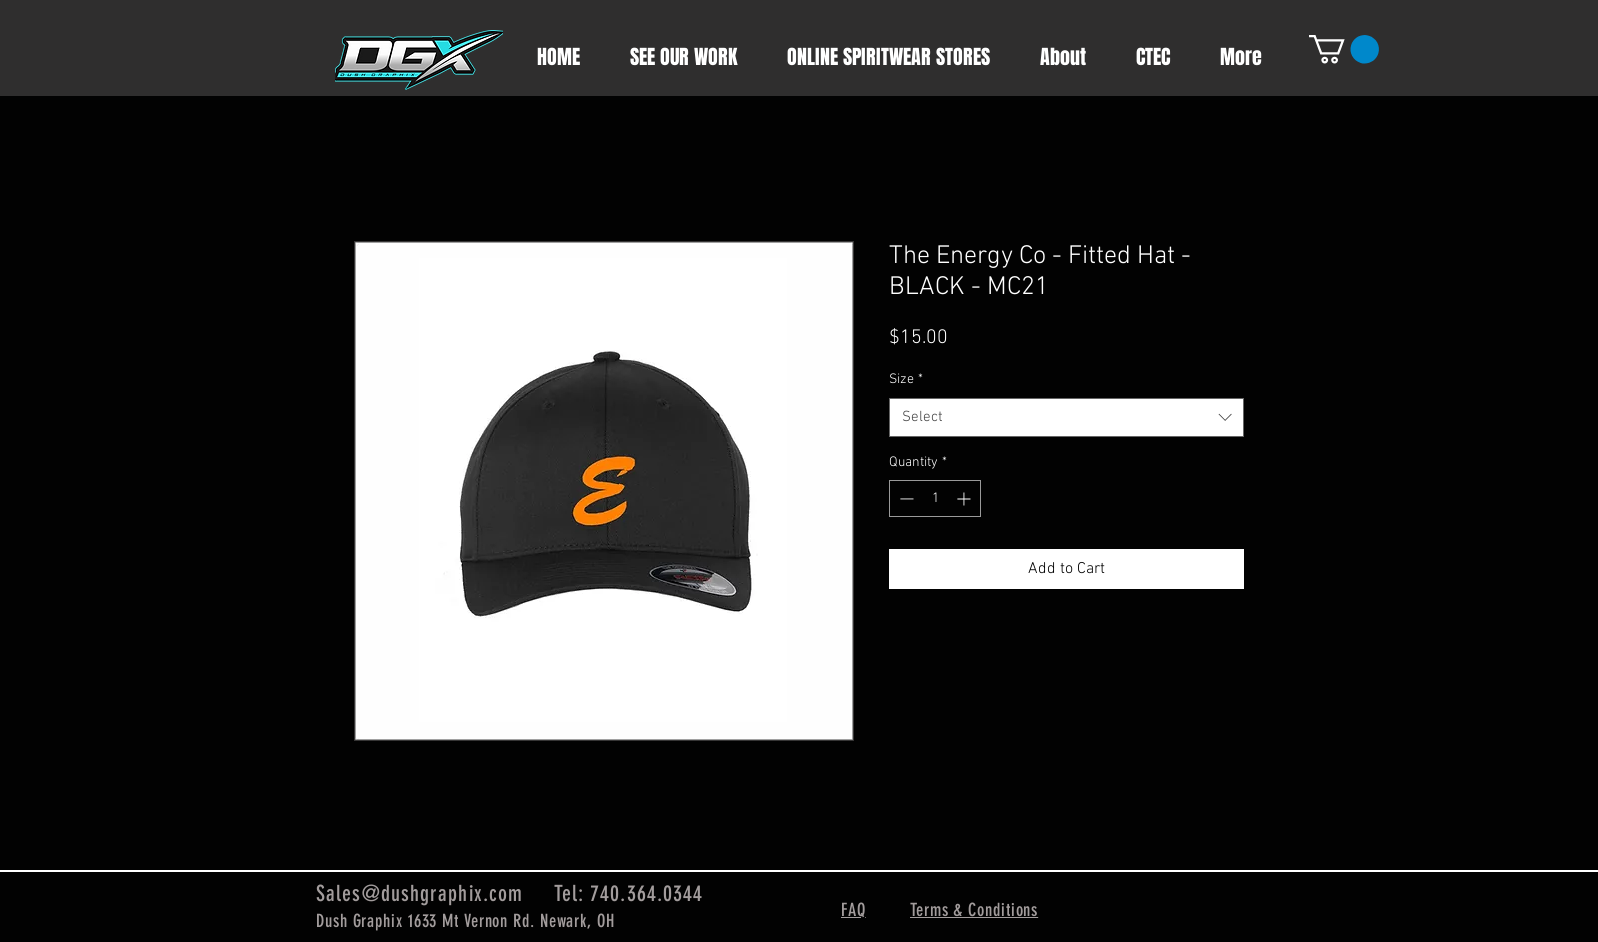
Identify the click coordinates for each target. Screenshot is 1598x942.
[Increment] (965, 498)
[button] (1344, 49)
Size (906, 379)
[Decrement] (904, 498)
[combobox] (1066, 417)
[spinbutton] (935, 498)
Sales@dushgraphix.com (419, 893)
